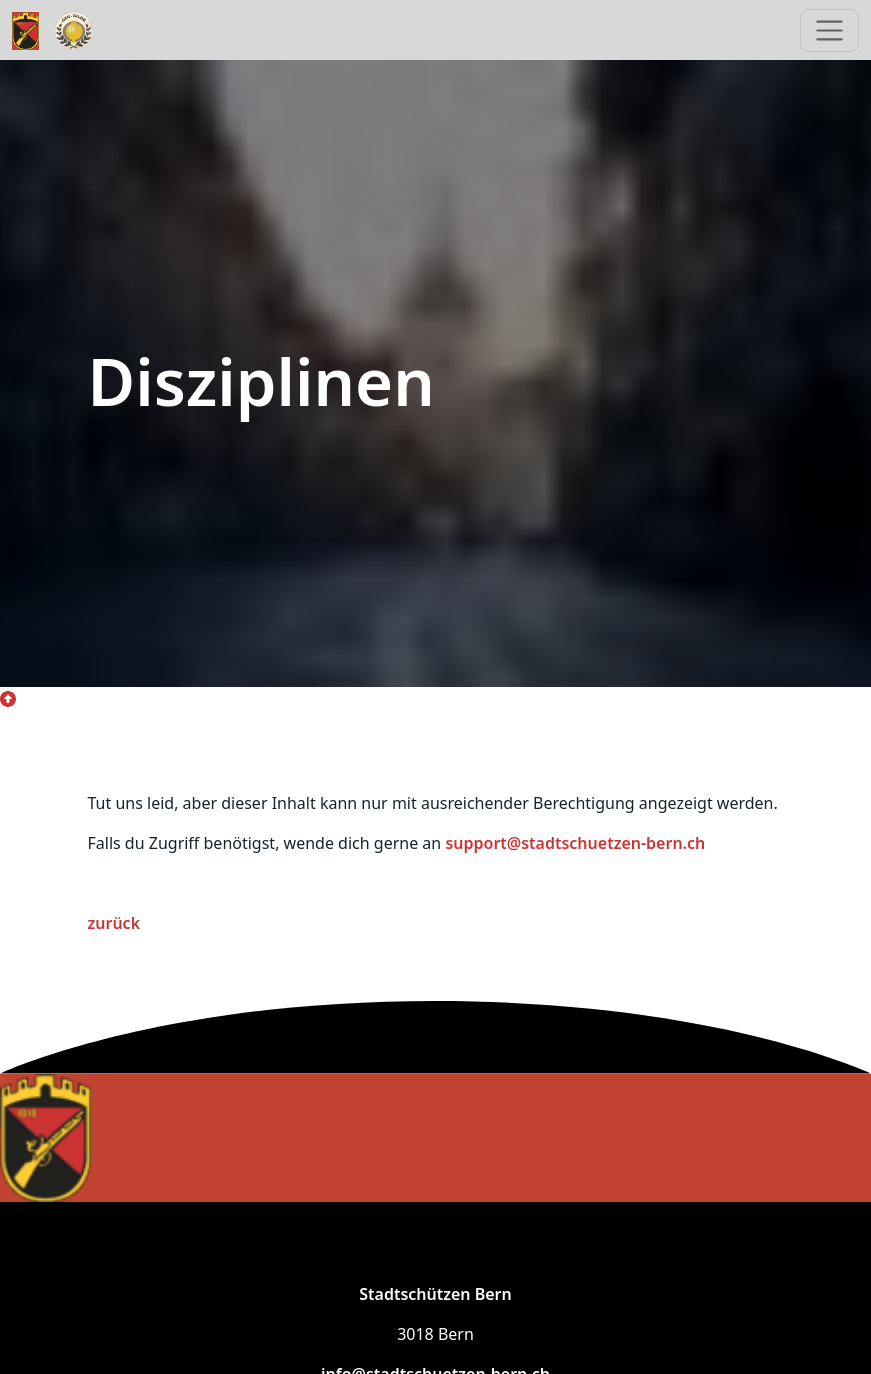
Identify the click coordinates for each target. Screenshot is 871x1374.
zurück (114, 923)
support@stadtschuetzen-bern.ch (575, 843)
